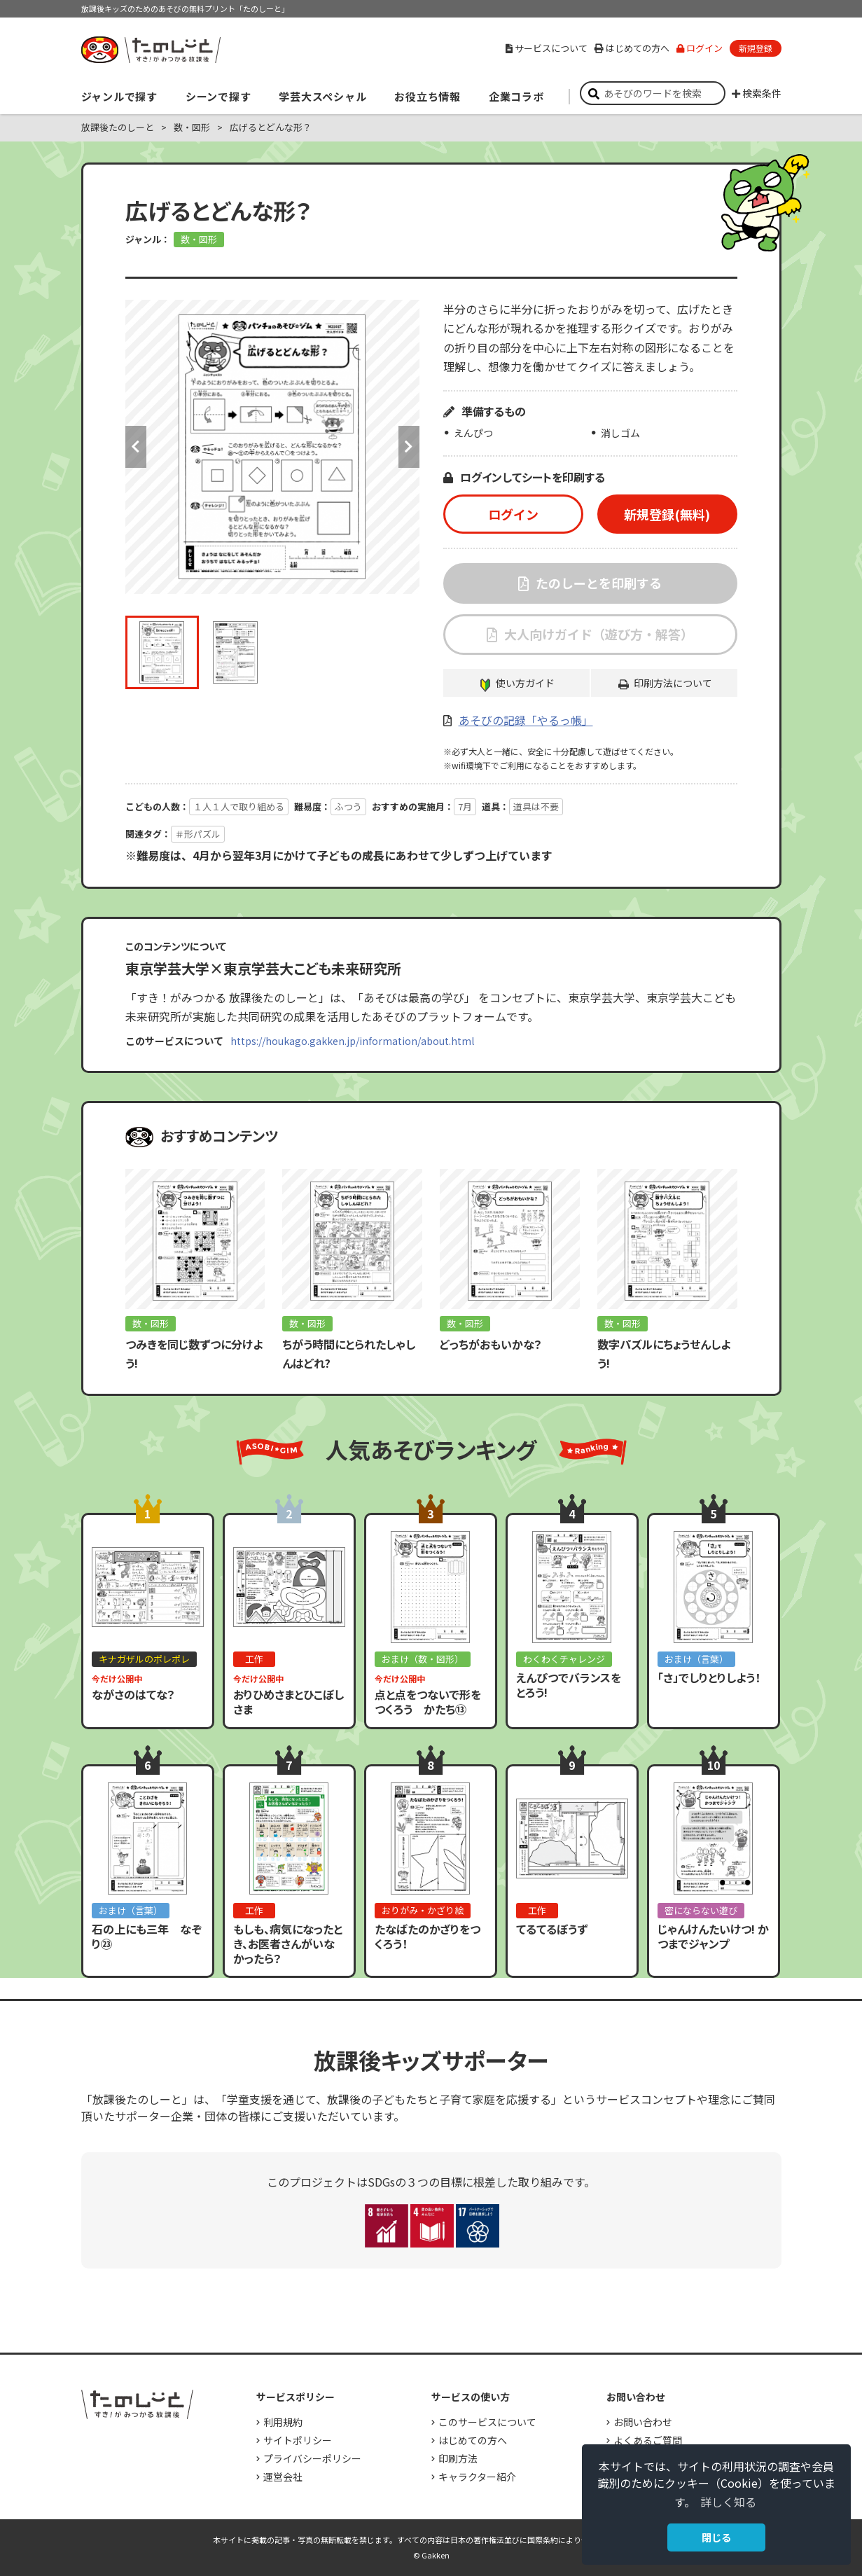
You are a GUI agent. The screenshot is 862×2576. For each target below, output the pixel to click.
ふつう (348, 806)
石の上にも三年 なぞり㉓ (147, 1936)
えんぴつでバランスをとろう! (568, 1685)
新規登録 (755, 48)
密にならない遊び (701, 1910)
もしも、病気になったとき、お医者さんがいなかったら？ (287, 1943)
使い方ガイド (525, 683)
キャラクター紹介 (477, 2477)
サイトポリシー (297, 2440)
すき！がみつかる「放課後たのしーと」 (150, 49)
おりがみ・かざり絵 (423, 1910)
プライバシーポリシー (312, 2458)
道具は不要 (536, 806)
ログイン (699, 48)
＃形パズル (198, 833)
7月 (465, 806)
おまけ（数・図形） (423, 1659)
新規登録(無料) (667, 514)
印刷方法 (458, 2458)
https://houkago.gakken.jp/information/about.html (352, 1041)
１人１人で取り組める (238, 806)
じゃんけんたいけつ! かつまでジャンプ (713, 1936)
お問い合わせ (642, 2422)
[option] (272, 447)
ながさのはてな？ (133, 1694)
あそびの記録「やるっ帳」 (526, 720)
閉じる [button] (716, 2537)
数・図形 (192, 127)
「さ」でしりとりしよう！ (709, 1677)
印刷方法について (673, 683)
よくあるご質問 (647, 2440)
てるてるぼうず (552, 1928)
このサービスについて (487, 2422)
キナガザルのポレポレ (144, 1659)
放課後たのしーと (117, 127)
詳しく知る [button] (728, 2501)
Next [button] (408, 447)
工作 (254, 1659)
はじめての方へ (632, 48)
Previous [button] (135, 447)
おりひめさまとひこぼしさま (288, 1701)
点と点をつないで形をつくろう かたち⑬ (428, 1701)
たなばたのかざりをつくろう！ (427, 1936)
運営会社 (283, 2477)
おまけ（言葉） (696, 1659)
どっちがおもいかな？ (491, 1344)
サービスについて (547, 48)
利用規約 (283, 2422)
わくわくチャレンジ (564, 1659)
